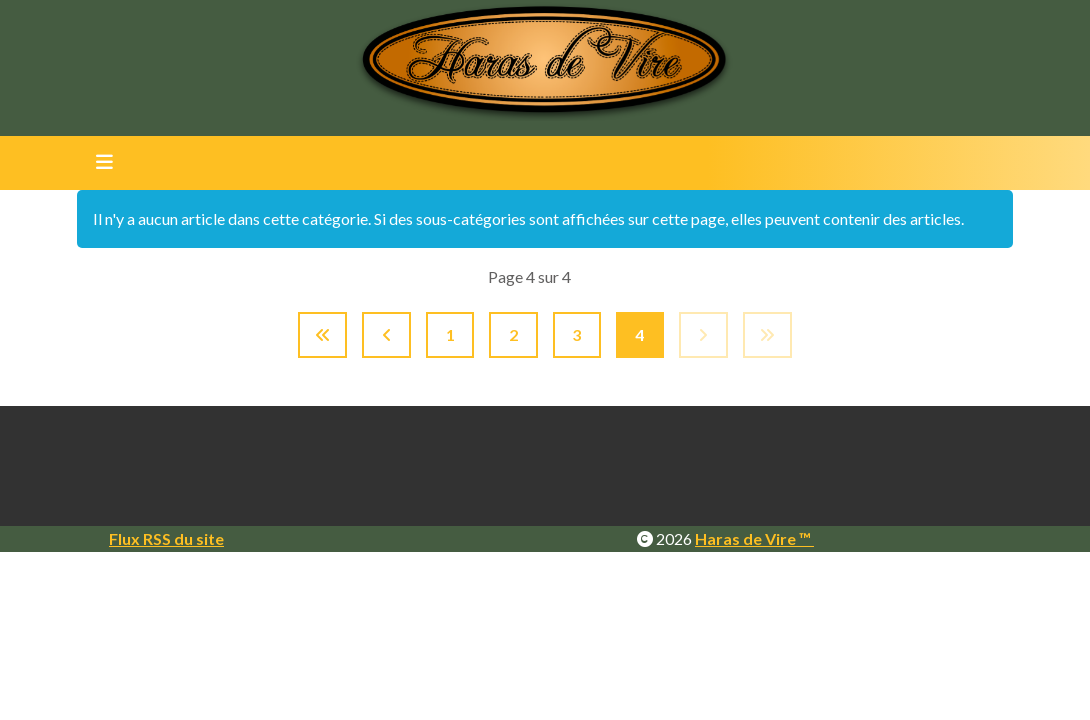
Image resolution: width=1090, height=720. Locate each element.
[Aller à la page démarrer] (322, 335)
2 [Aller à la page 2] (513, 334)
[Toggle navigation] (98, 163)
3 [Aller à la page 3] (576, 334)
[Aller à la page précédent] (386, 335)
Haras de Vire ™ (754, 538)
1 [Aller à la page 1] (450, 334)
